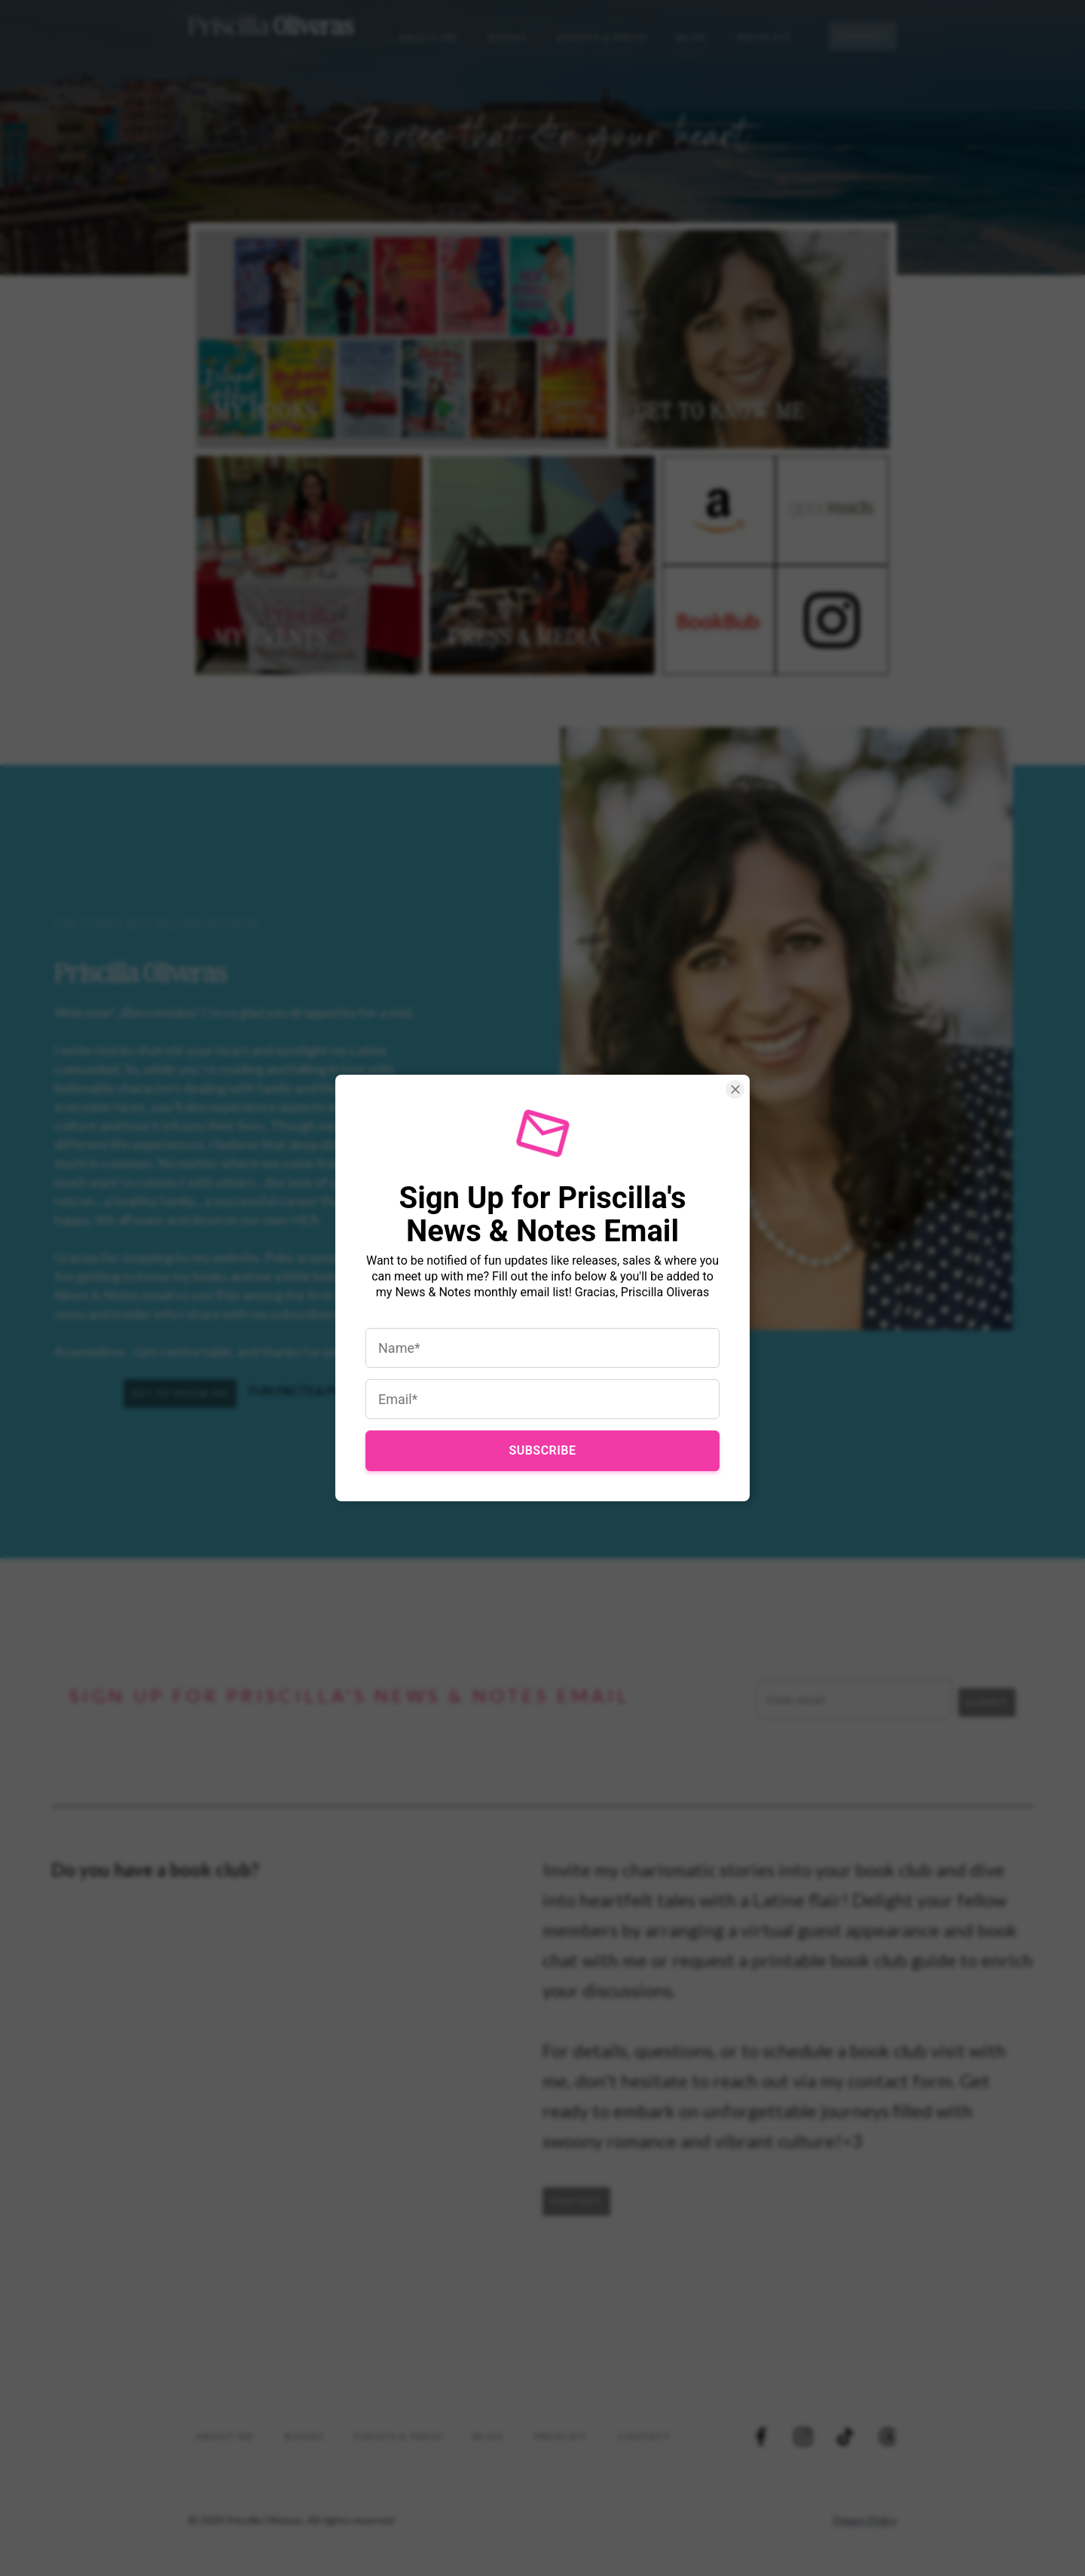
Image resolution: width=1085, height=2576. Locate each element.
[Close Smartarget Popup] (716, 1109)
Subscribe (542, 1434)
